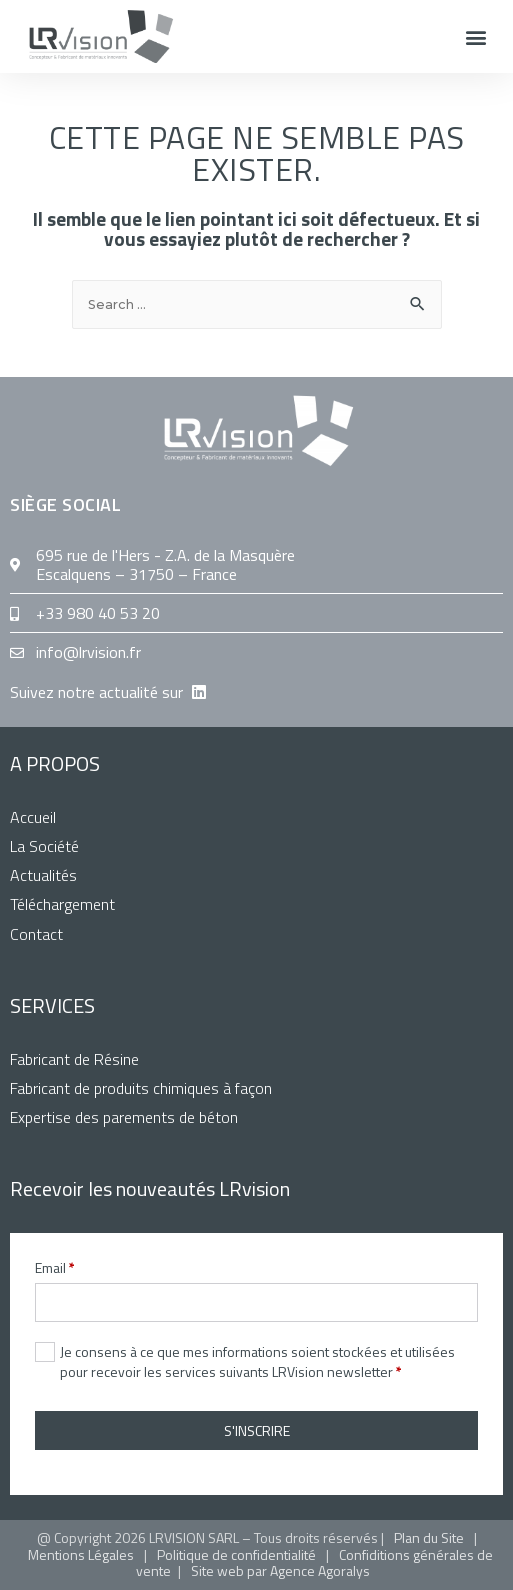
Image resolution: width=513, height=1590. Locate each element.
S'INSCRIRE (257, 1430)
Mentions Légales (81, 1554)
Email (55, 1268)
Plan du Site (429, 1537)
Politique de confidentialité (236, 1554)
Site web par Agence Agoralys (280, 1570)
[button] (476, 36)
